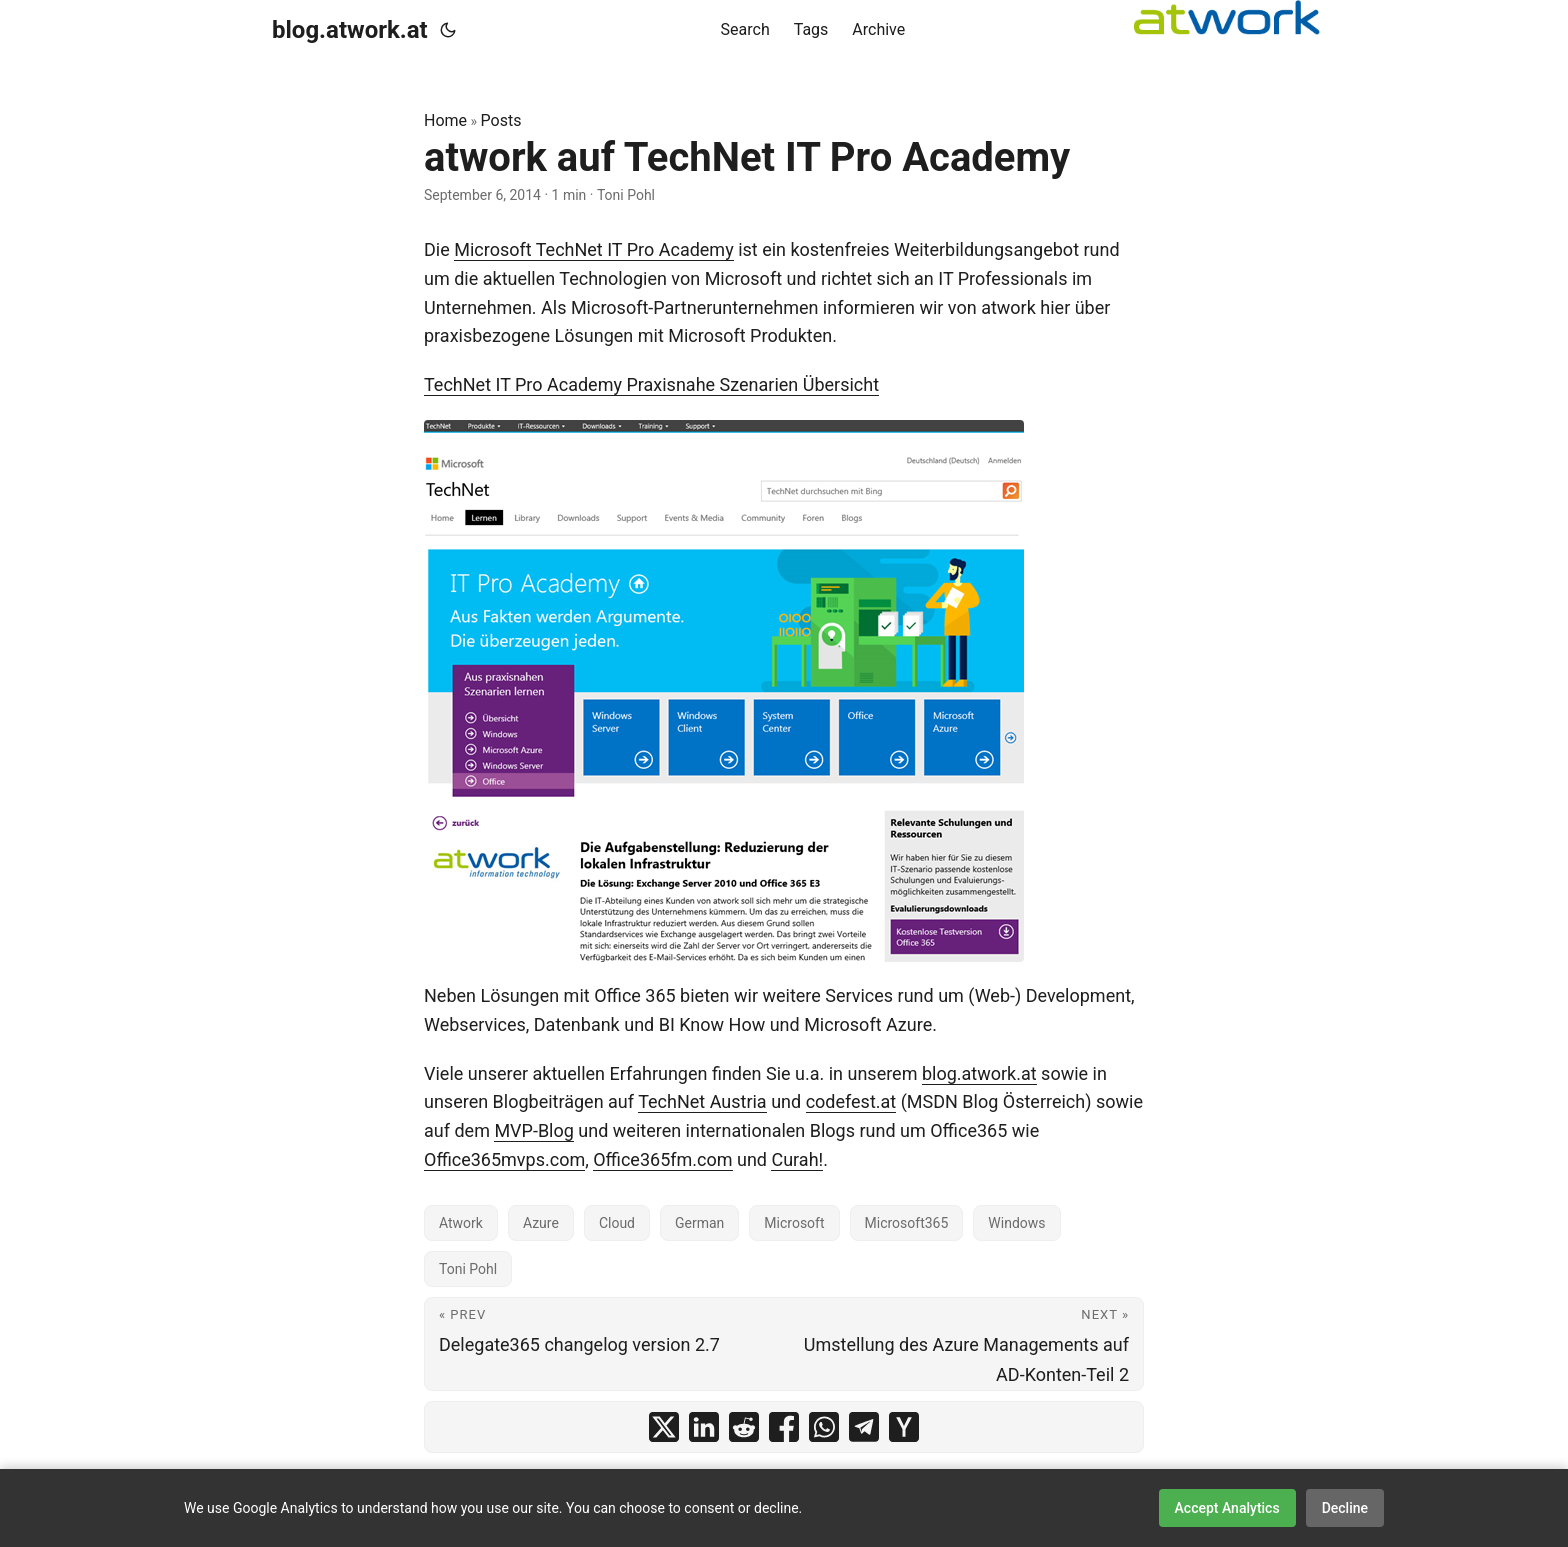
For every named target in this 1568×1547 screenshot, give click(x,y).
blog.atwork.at (350, 30)
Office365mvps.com (504, 1159)
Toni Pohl (468, 1269)
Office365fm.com (662, 1159)
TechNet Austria (702, 1101)
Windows (1016, 1223)
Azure (541, 1223)
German (699, 1223)
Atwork (461, 1223)
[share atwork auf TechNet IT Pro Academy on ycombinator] (904, 1427)
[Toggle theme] (448, 30)
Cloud (617, 1223)
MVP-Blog (533, 1130)
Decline (1345, 1508)
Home (445, 120)
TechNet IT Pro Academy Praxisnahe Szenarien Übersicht (651, 384)
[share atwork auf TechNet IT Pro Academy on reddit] (744, 1427)
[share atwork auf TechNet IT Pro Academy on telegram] (864, 1427)
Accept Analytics (1227, 1508)
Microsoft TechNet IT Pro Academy (593, 249)
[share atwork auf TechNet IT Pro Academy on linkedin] (704, 1427)
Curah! (797, 1159)
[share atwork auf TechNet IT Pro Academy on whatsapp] (824, 1427)
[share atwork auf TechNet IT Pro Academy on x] (664, 1427)
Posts (501, 120)
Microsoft (794, 1223)
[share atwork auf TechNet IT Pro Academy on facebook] (784, 1427)
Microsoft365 (907, 1223)
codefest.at (851, 1101)
